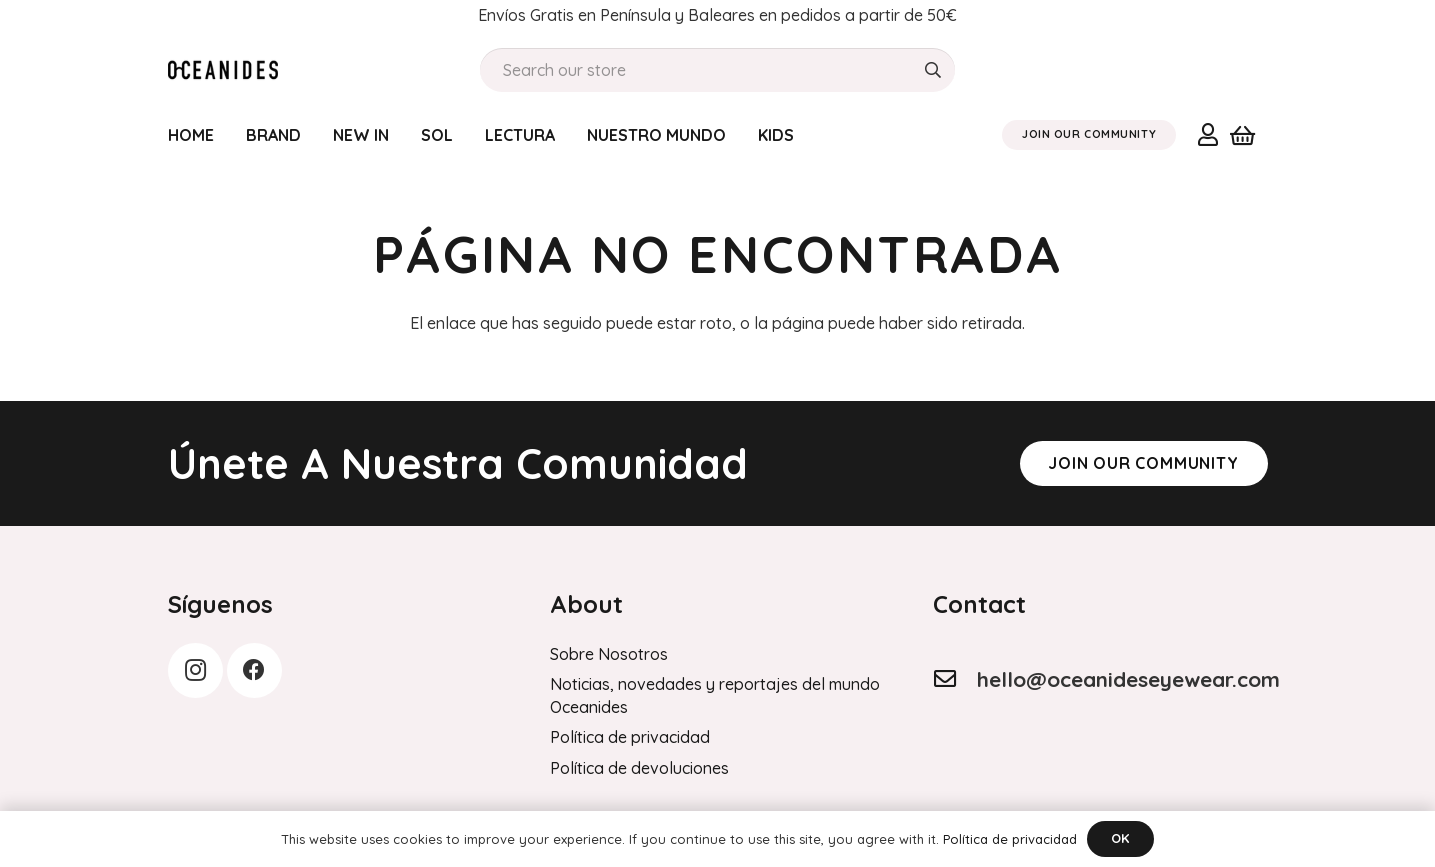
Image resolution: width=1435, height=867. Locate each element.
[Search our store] (717, 70)
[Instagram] (195, 670)
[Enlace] (1208, 134)
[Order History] (223, 70)
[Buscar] (932, 70)
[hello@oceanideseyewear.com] (955, 679)
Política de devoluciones (639, 768)
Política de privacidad (630, 737)
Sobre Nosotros (609, 654)
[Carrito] (1242, 135)
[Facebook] (254, 670)
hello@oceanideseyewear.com (1128, 679)
